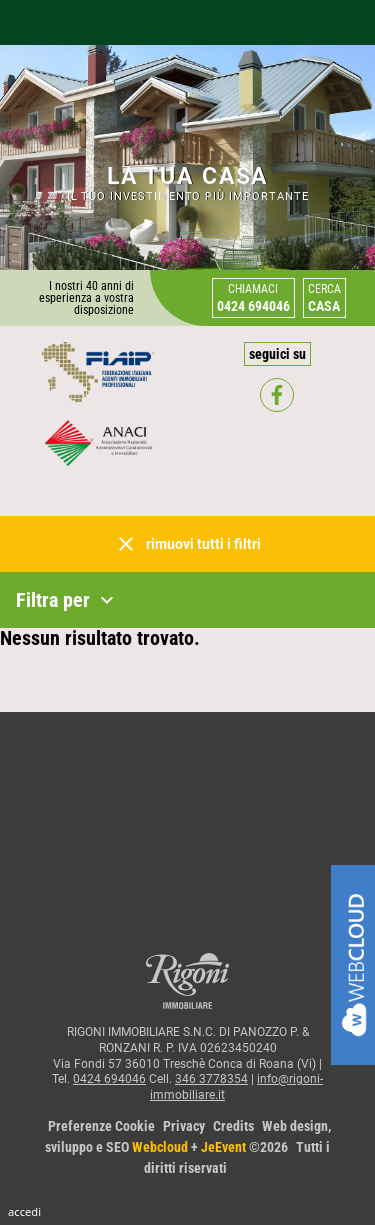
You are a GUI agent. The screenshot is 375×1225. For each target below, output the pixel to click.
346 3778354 (211, 1079)
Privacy (184, 1126)
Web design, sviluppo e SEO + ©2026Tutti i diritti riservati (188, 1147)
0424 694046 (109, 1079)
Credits (233, 1126)
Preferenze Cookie (101, 1126)
